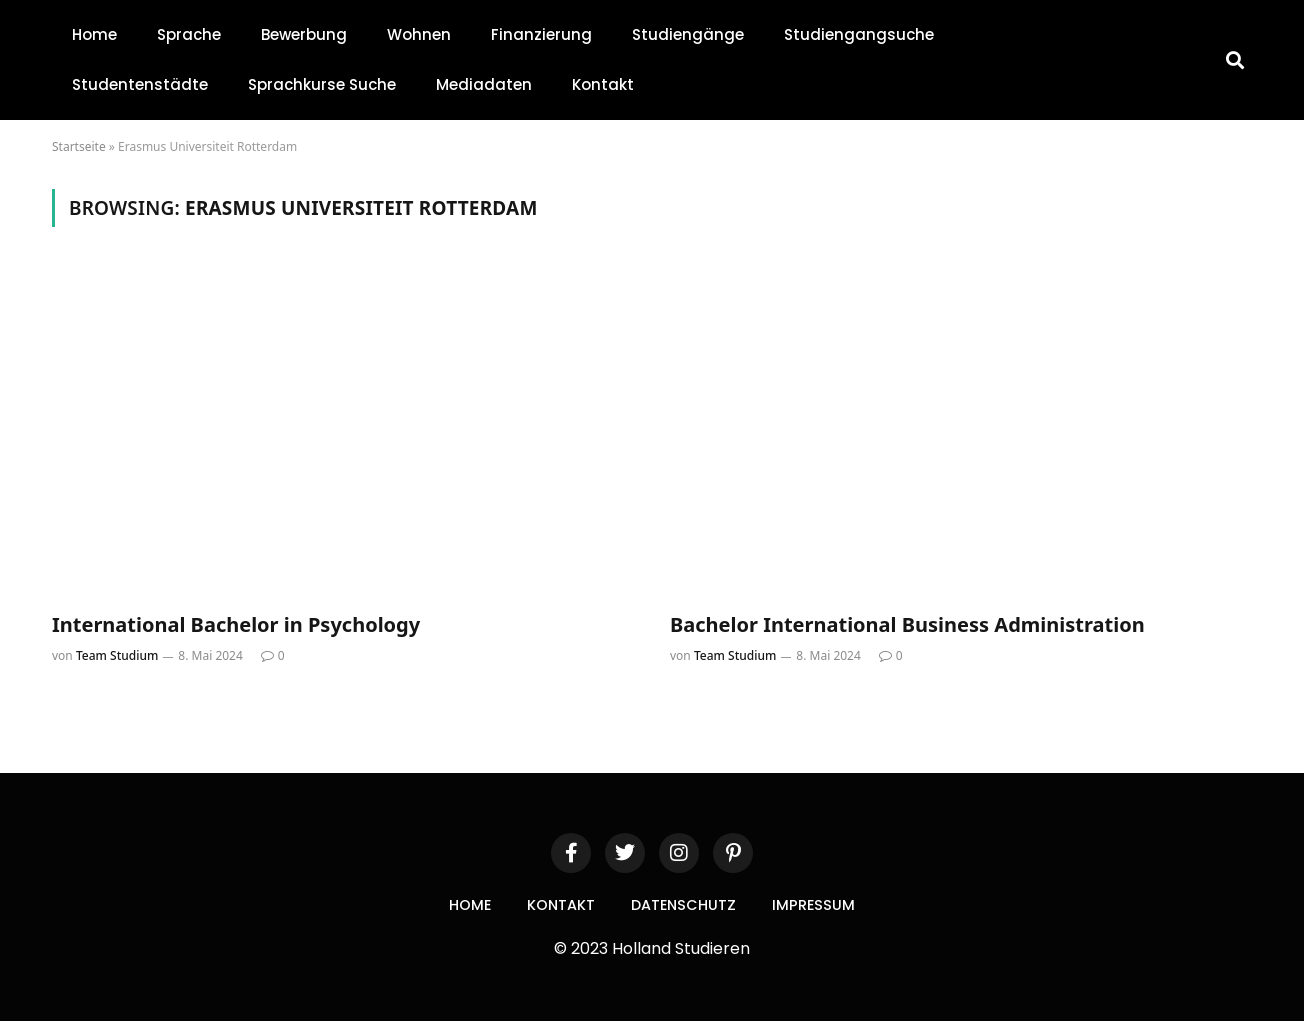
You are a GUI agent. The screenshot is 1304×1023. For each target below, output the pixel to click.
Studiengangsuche (859, 34)
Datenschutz (686, 905)
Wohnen (419, 34)
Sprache (189, 34)
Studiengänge (688, 34)
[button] (1235, 60)
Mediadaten (484, 84)
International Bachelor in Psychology (236, 624)
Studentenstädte (140, 84)
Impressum (822, 905)
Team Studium (117, 655)
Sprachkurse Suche (322, 84)
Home (94, 34)
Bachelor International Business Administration (907, 624)
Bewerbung (304, 34)
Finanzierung (541, 34)
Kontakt (603, 84)
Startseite (79, 146)
